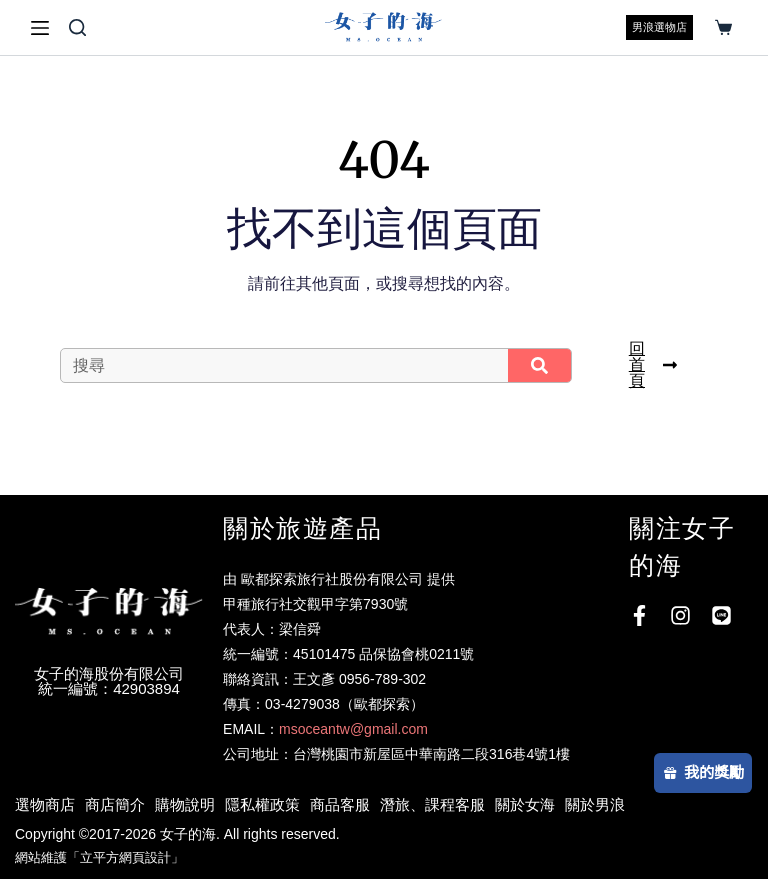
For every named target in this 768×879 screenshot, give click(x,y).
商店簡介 (115, 804)
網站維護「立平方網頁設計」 (99, 857)
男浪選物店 (659, 27)
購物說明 (185, 804)
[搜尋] (77, 27)
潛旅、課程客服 (432, 804)
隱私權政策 (262, 804)
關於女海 (525, 804)
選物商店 (45, 804)
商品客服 (340, 804)
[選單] (40, 28)
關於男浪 (595, 804)
